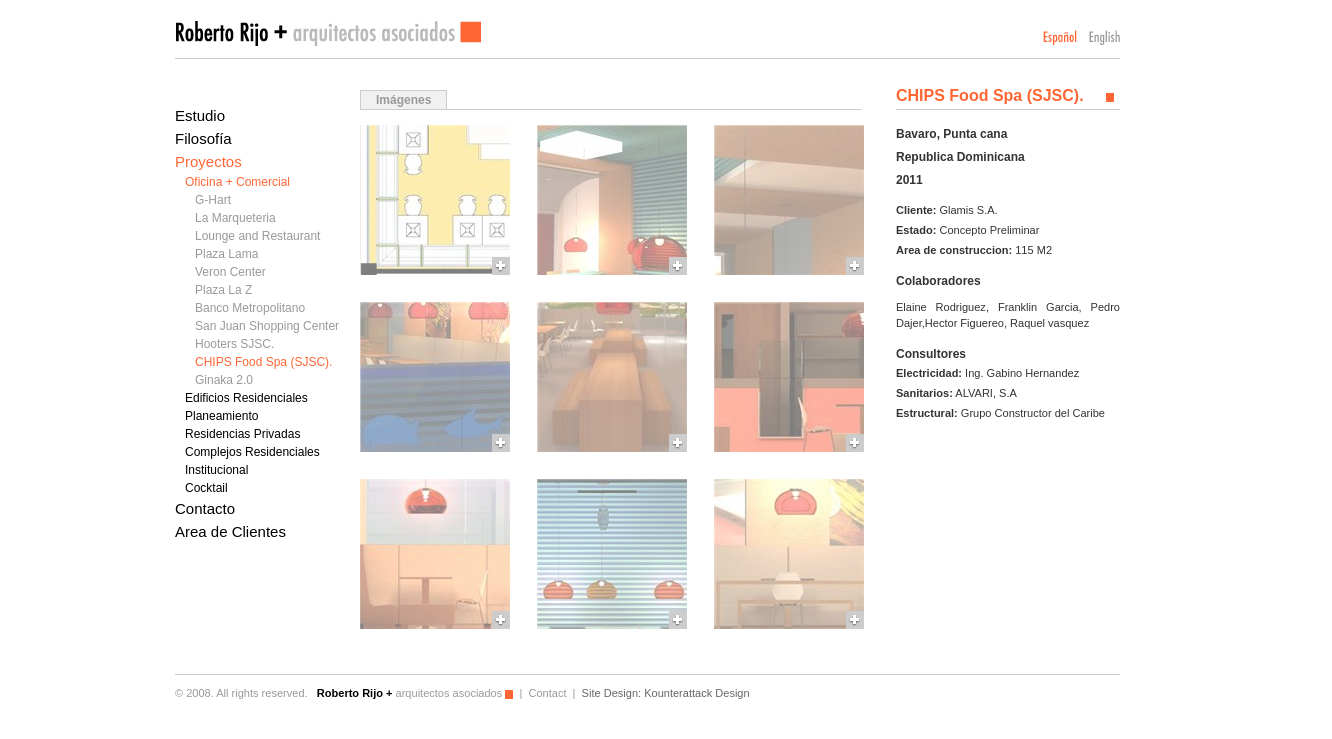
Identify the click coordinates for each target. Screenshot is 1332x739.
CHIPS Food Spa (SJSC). (263, 362)
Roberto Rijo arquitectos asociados (328, 33)
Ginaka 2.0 (224, 380)
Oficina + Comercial (237, 182)
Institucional (216, 470)
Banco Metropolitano (250, 308)
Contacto (205, 508)
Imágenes (403, 100)
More (435, 200)
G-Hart (213, 200)
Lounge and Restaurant (257, 236)
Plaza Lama (226, 254)
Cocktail (206, 488)
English (1104, 37)
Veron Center (230, 272)
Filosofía (203, 138)
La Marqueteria (235, 218)
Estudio (200, 115)
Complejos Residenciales (252, 452)
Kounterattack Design (696, 693)
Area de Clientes (230, 531)
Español (1060, 37)
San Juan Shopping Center (267, 326)
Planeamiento (221, 416)
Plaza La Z (223, 290)
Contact (547, 693)
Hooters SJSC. (234, 344)
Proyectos (208, 161)
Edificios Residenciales (246, 398)
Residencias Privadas (242, 434)
